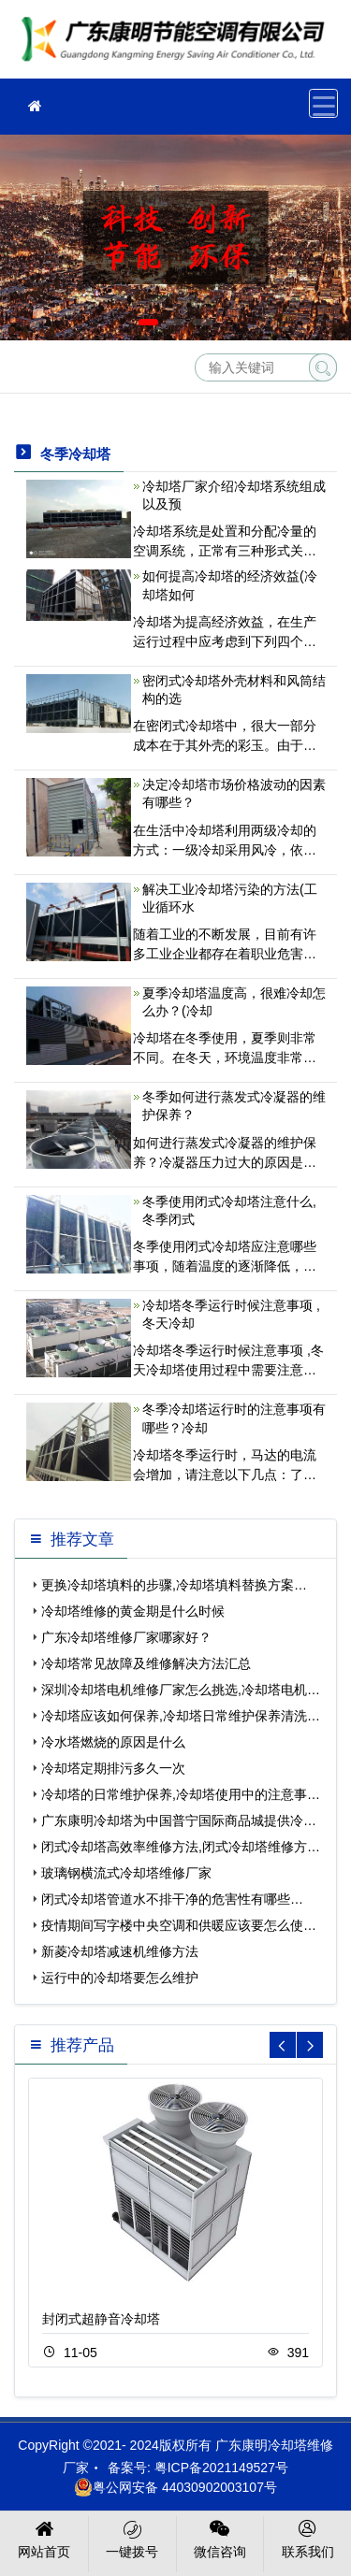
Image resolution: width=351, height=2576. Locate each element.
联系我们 (307, 2537)
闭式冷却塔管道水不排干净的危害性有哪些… (172, 1899)
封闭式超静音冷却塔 (101, 2318)
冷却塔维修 (178, 45)
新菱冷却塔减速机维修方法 (119, 1951)
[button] (148, 322)
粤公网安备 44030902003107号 (175, 2487)
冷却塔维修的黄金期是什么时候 (133, 1611)
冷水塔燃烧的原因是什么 (113, 1741)
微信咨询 (220, 2537)
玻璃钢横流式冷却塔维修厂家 (126, 1872)
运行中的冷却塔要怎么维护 (119, 1977)
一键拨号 (132, 2537)
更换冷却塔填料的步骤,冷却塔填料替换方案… (174, 1584)
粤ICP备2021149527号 (221, 2467)
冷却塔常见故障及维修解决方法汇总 (146, 1663)
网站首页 (44, 2537)
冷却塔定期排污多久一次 (113, 1768)
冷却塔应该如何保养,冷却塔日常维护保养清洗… (180, 1715)
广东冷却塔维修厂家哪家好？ (126, 1637)
